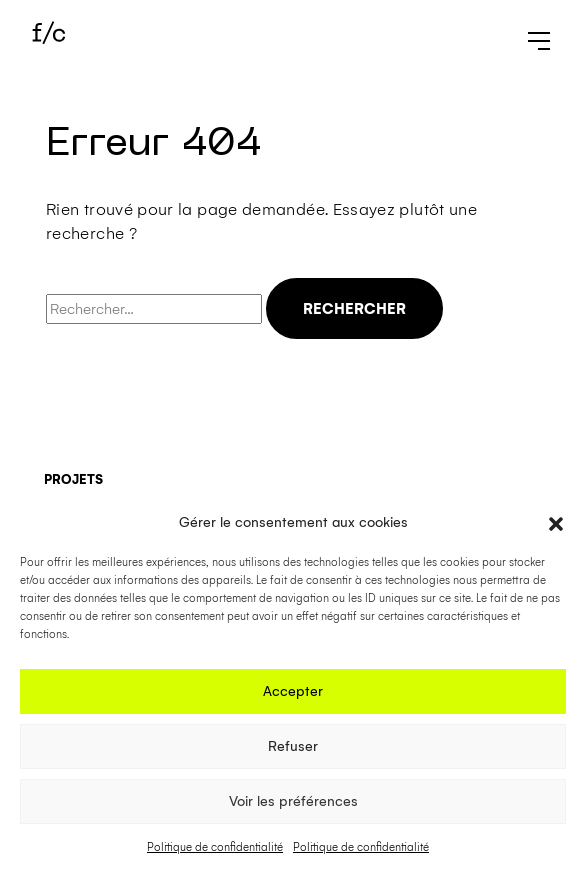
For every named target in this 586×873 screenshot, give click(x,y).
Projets (73, 479)
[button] (556, 523)
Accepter (293, 691)
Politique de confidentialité (215, 847)
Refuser (293, 746)
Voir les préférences (293, 801)
